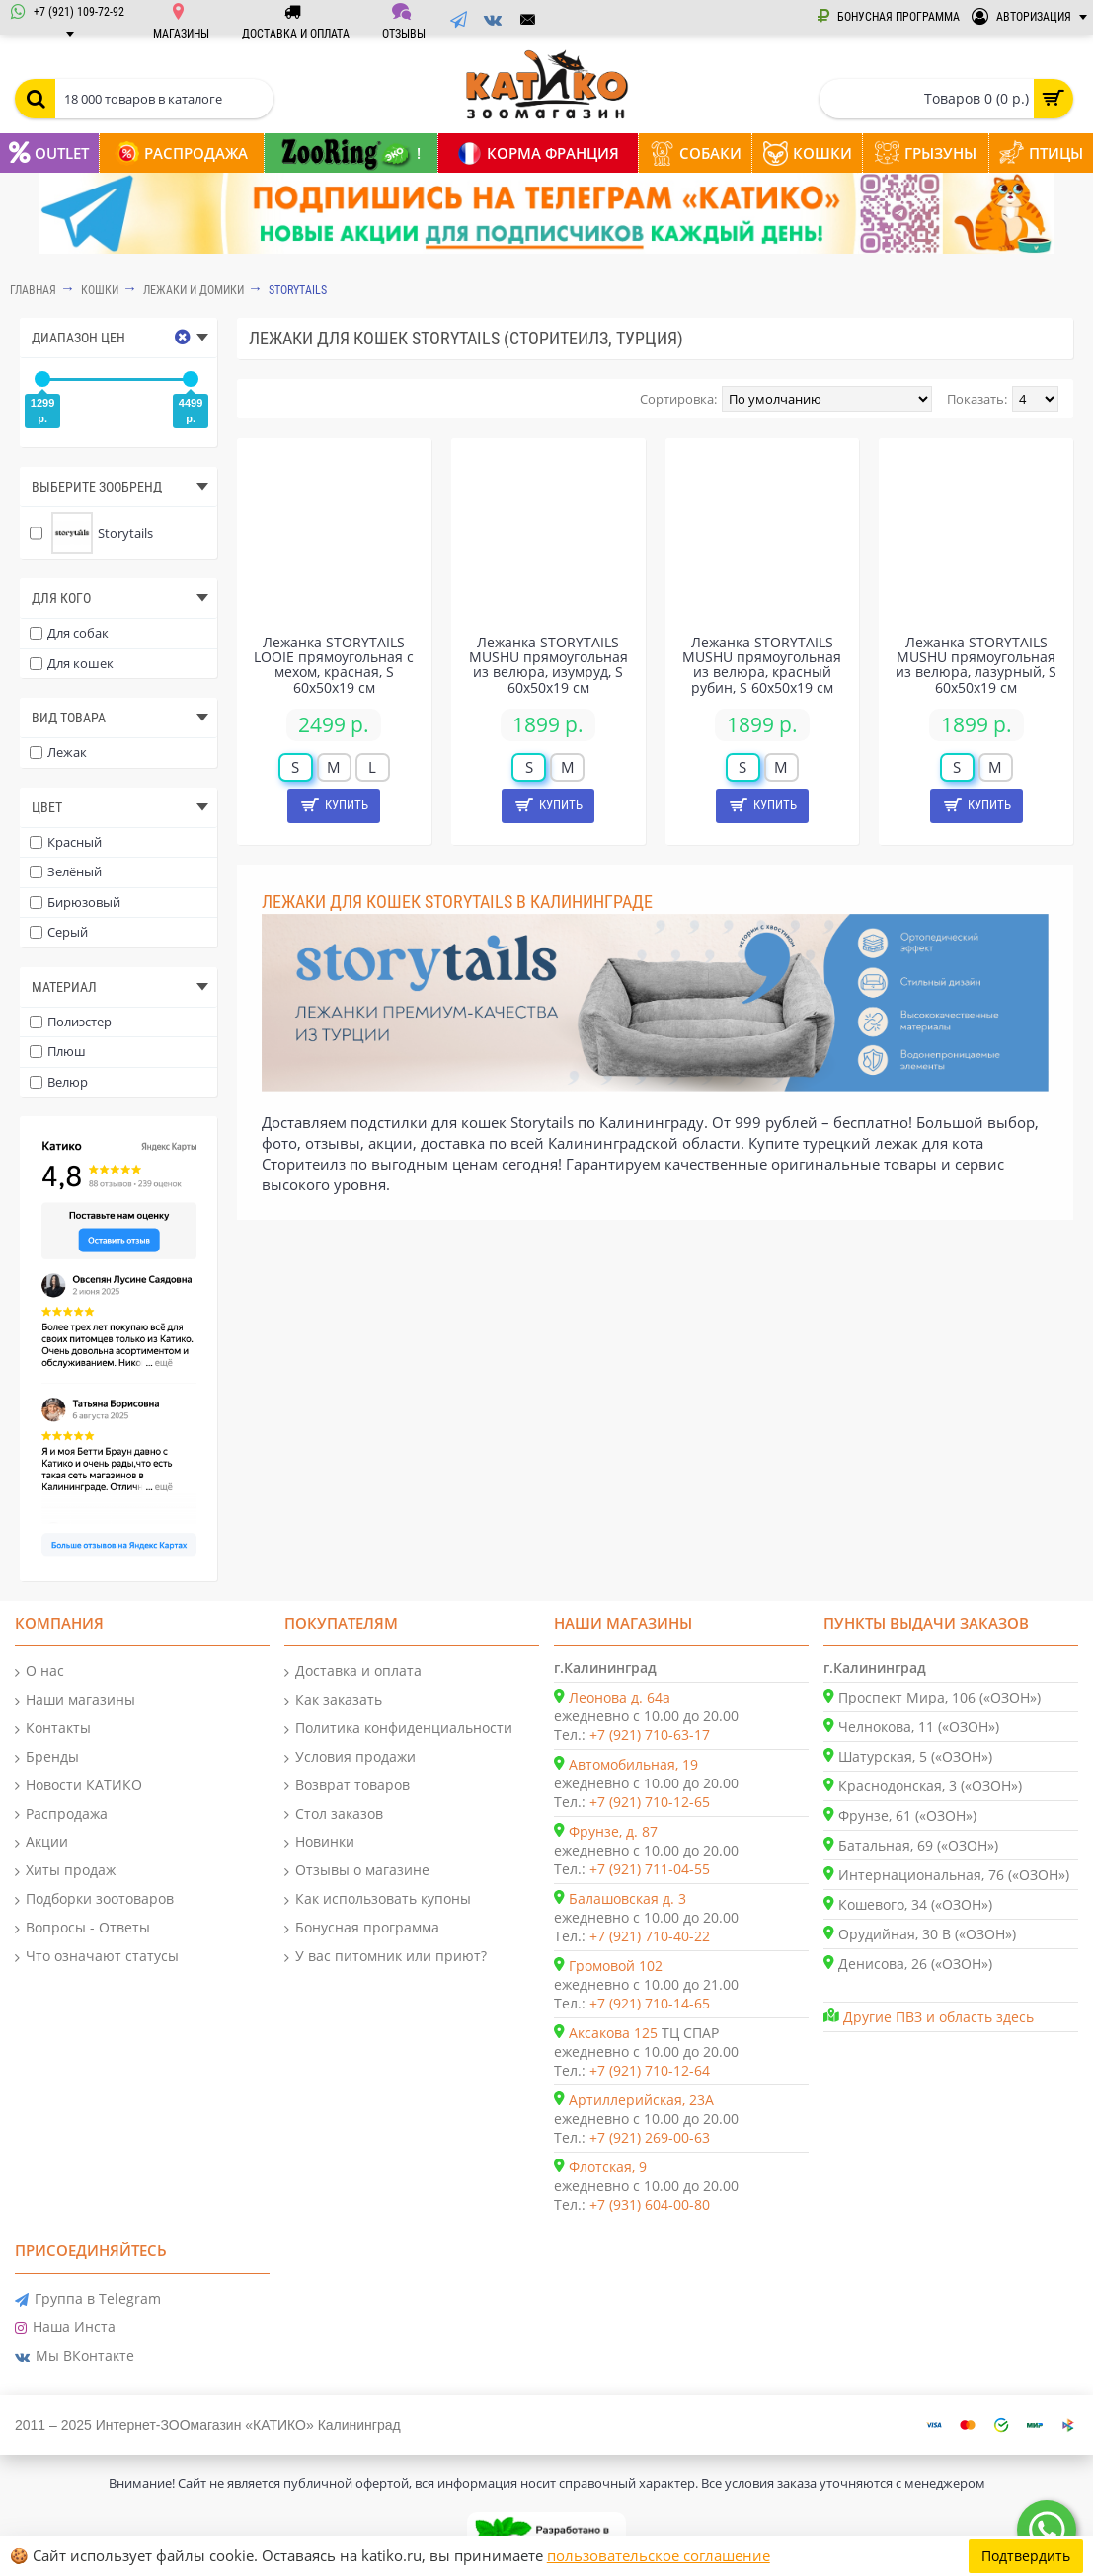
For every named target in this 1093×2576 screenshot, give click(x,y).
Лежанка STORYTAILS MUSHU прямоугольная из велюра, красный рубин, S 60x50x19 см (761, 665)
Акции (41, 1842)
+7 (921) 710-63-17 (649, 1734)
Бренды (47, 1757)
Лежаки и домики (193, 290)
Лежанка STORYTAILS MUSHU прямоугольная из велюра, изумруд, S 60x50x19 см (548, 665)
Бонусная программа (361, 1928)
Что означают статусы (97, 1956)
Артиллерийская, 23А (641, 2099)
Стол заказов (333, 1814)
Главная (33, 290)
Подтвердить (1025, 2555)
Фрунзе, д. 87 (613, 1831)
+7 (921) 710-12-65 (649, 1801)
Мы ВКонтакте (74, 2356)
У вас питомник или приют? (385, 1956)
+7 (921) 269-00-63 (649, 2137)
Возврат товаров (347, 1786)
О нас (39, 1671)
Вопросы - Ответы (82, 1928)
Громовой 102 (616, 1965)
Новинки (319, 1842)
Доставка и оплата (353, 1671)
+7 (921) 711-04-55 (649, 1868)
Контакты (53, 1728)
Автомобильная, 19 (633, 1764)
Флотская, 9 (608, 2167)
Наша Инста (65, 2327)
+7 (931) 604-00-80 (649, 2204)
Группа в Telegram (88, 2299)
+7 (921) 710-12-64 (649, 2070)
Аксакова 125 (613, 2032)
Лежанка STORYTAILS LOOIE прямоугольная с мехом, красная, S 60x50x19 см (334, 665)
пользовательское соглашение (658, 2555)
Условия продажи (350, 1757)
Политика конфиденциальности (398, 1728)
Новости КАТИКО (78, 1786)
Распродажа (61, 1814)
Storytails (298, 290)
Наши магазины (75, 1700)
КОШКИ (99, 290)
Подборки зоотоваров (94, 1899)
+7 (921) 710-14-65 (649, 2003)
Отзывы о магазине (356, 1870)
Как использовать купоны (377, 1899)
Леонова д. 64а (619, 1697)
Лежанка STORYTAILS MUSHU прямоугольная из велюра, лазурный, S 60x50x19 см (976, 665)
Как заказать (333, 1700)
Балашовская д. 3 (627, 1898)
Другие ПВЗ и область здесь (938, 2017)
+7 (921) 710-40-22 (649, 1936)
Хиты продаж (65, 1870)
